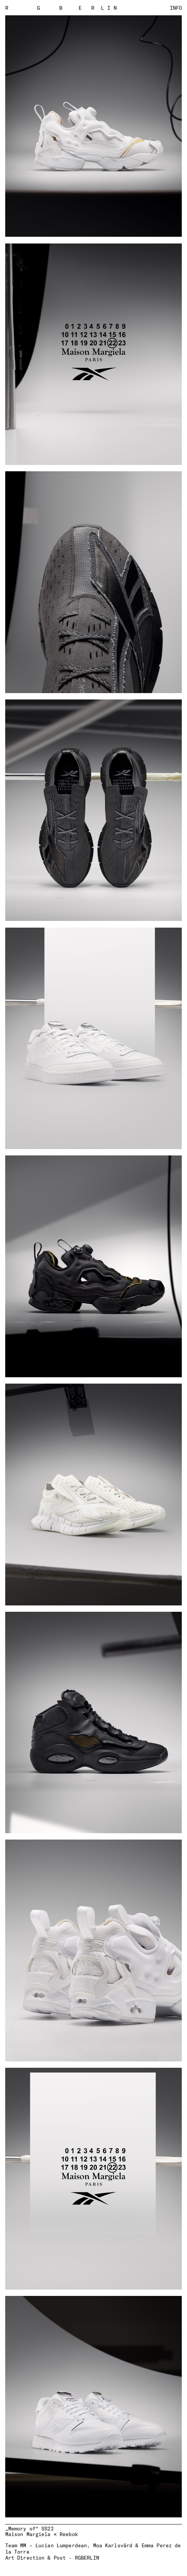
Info (176, 7)
